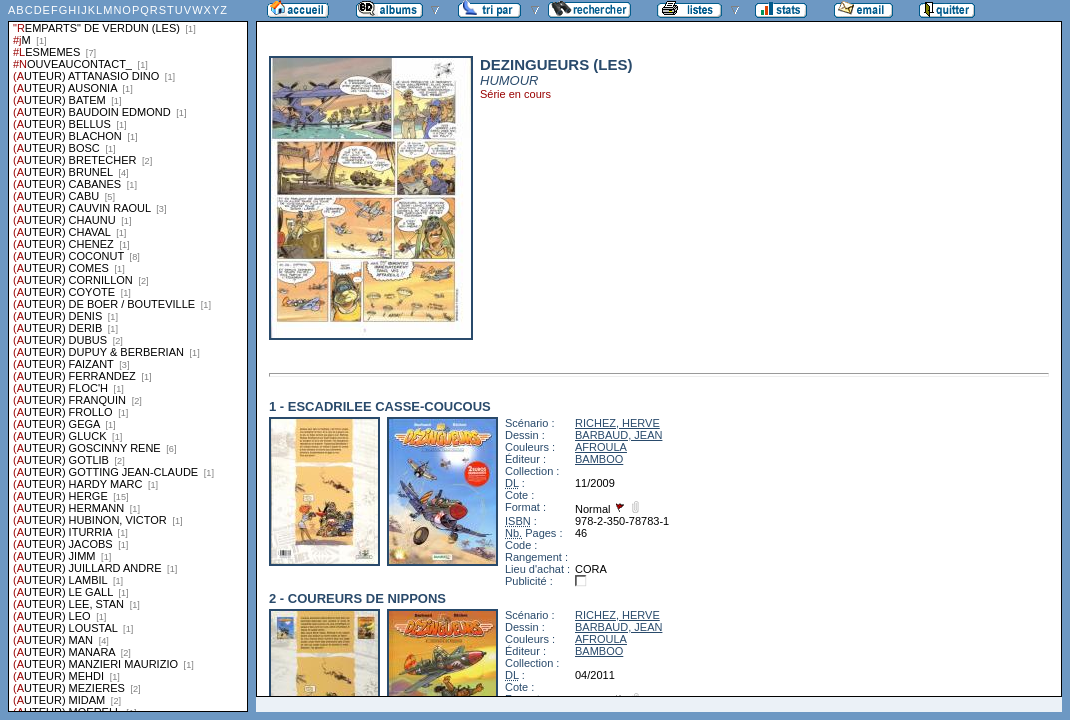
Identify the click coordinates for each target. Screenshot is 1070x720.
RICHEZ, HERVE (617, 423)
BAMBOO (599, 459)
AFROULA (601, 447)
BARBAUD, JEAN (618, 435)
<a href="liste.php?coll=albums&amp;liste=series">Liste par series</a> (128, 356)
